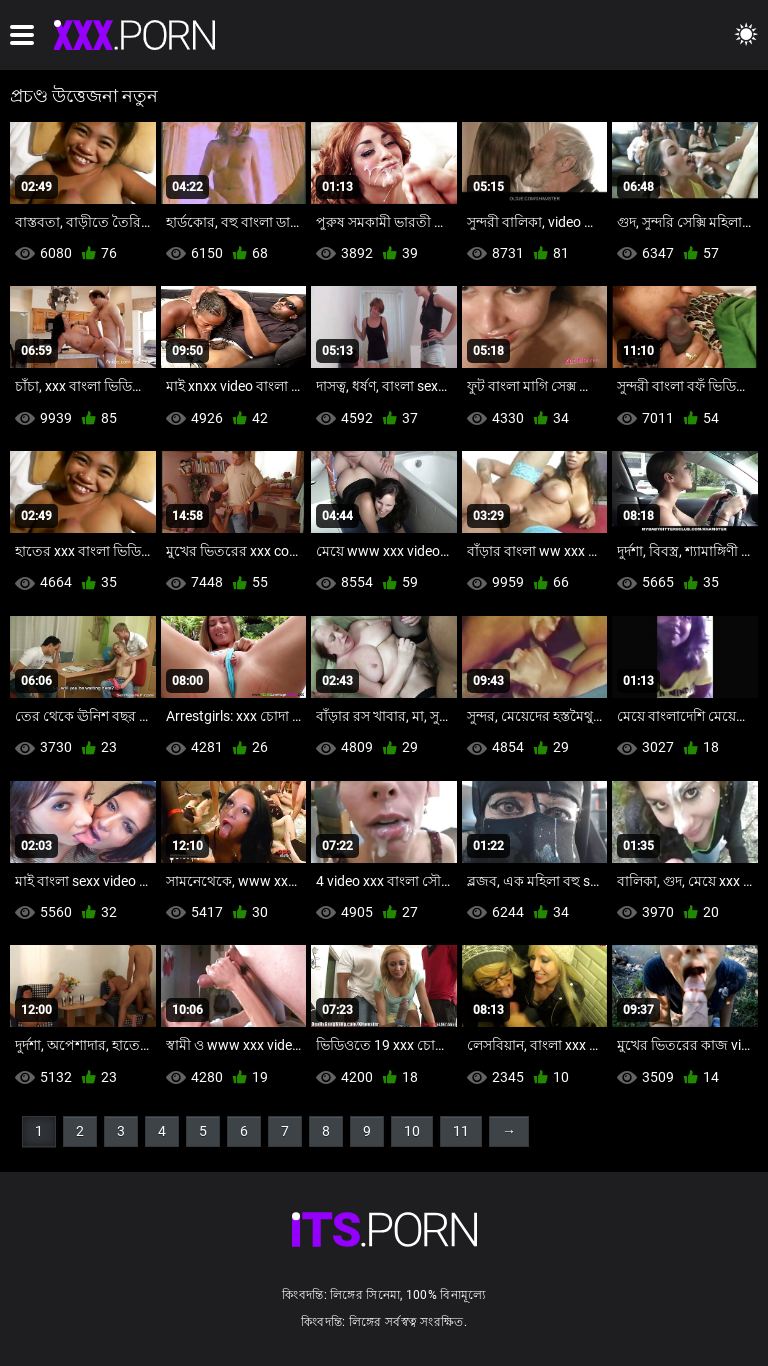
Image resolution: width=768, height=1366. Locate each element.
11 (461, 1131)
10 (412, 1131)
